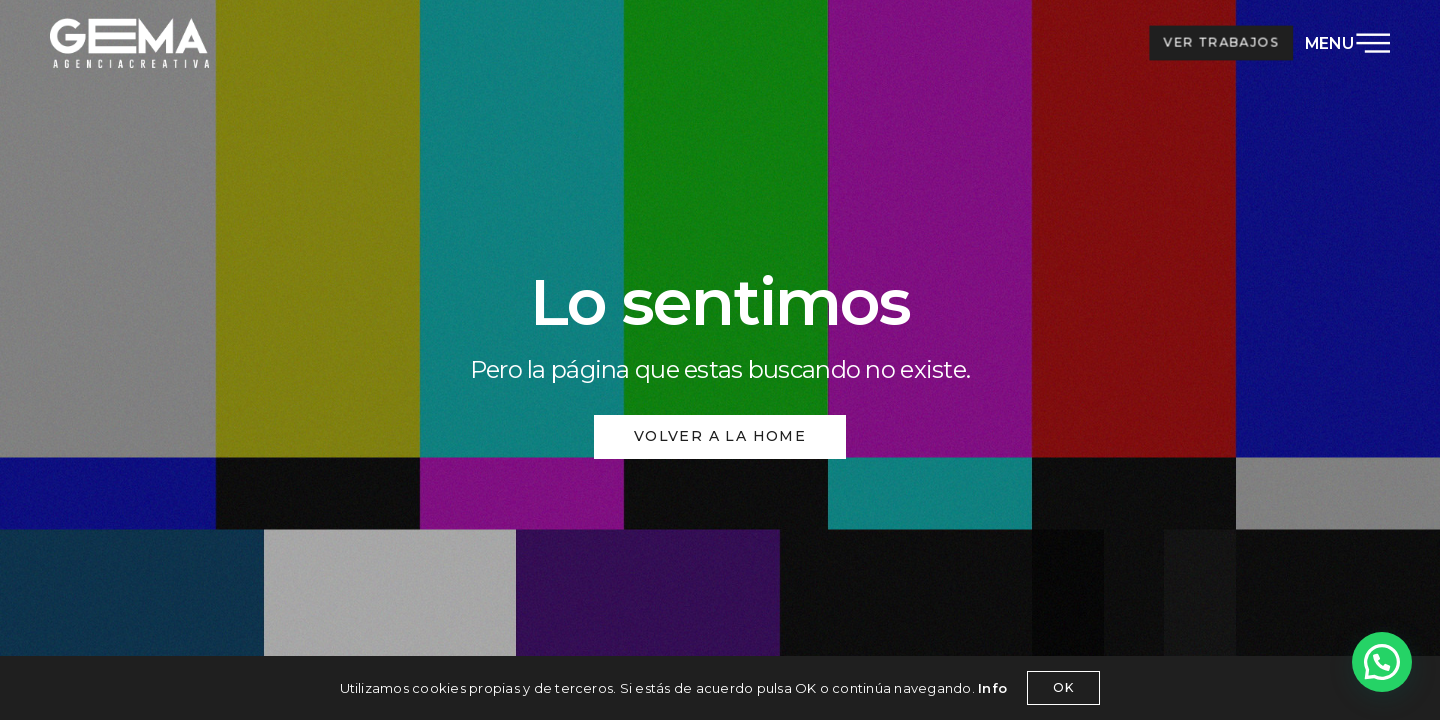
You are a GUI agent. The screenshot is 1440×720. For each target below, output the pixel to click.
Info (992, 688)
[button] (1382, 662)
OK (1063, 687)
